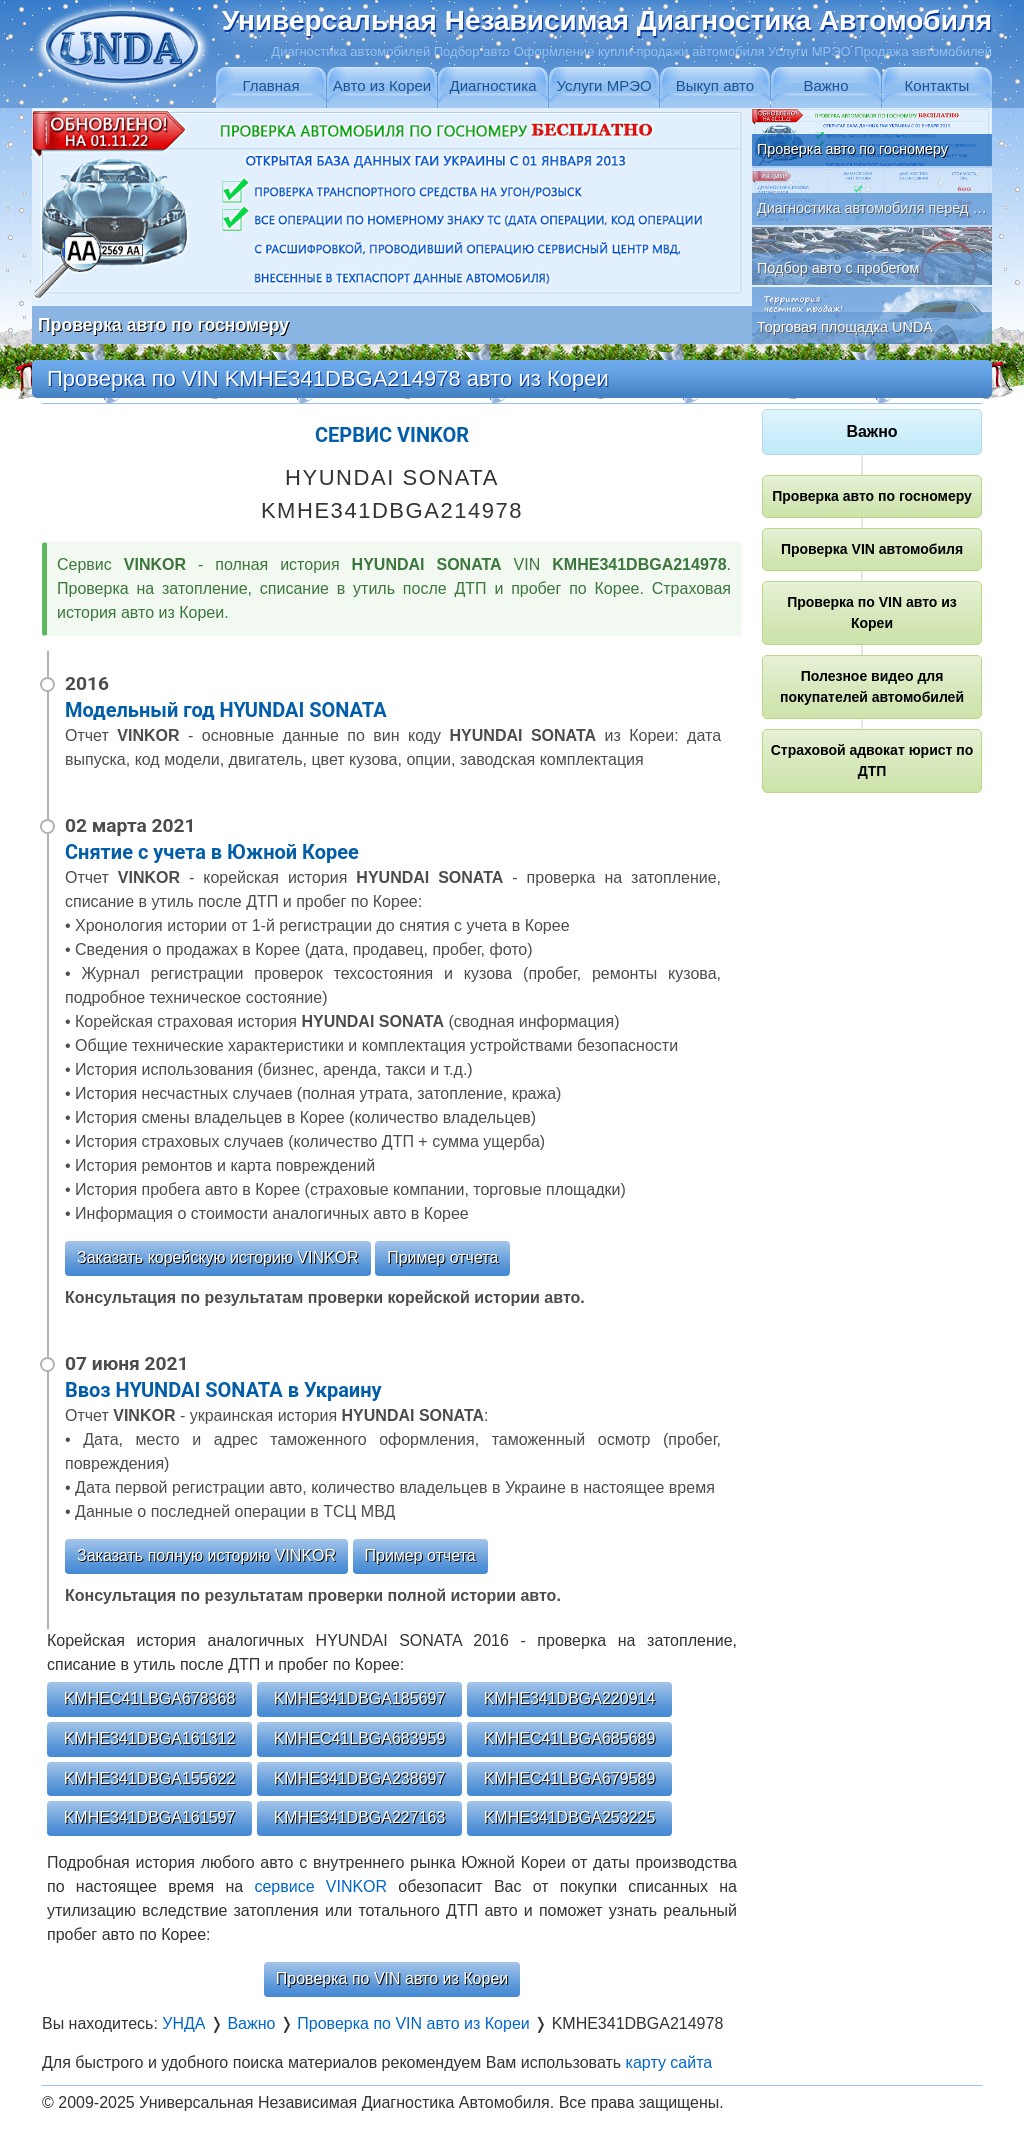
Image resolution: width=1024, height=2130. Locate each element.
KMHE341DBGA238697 (360, 1778)
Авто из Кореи (382, 85)
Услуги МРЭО (603, 85)
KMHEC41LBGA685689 (570, 1738)
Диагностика (493, 85)
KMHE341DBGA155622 (150, 1778)
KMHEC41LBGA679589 (570, 1778)
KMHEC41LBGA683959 (360, 1738)
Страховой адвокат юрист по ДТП (872, 760)
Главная (270, 85)
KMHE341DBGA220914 (570, 1698)
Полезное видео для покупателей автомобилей (872, 686)
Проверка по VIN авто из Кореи (392, 1978)
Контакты (937, 85)
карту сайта (669, 2062)
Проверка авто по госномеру (872, 496)
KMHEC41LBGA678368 (150, 1698)
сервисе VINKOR (320, 1886)
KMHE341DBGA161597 (150, 1817)
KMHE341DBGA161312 (150, 1738)
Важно (825, 85)
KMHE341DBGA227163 (360, 1817)
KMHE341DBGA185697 (360, 1698)
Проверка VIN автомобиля (872, 549)
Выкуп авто (715, 85)
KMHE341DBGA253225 (570, 1817)
